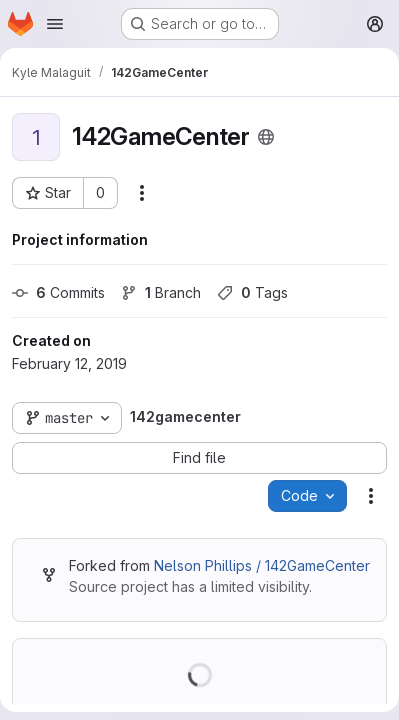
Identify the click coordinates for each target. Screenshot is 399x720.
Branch (161, 292)
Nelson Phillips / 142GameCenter (262, 565)
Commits (58, 292)
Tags (252, 292)
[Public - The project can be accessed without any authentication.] (266, 137)
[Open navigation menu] (55, 24)
